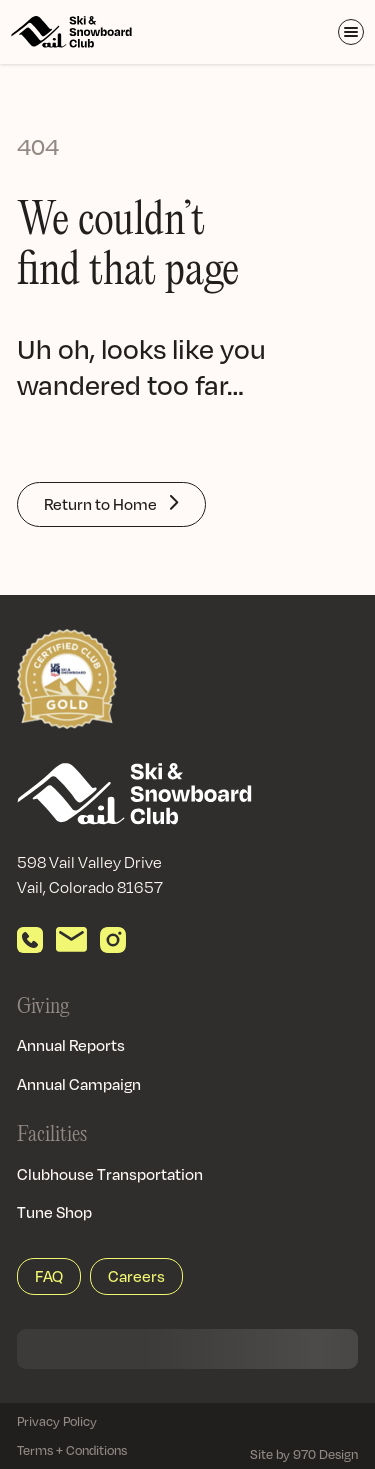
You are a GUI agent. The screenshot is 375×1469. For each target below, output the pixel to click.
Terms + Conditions (72, 1450)
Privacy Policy (57, 1421)
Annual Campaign (79, 1084)
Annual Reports (71, 1045)
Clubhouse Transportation (110, 1174)
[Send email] (71, 940)
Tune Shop (54, 1212)
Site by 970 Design (304, 1454)
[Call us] (30, 940)
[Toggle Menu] (351, 32)
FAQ (49, 1276)
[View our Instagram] (113, 940)
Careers (136, 1276)
